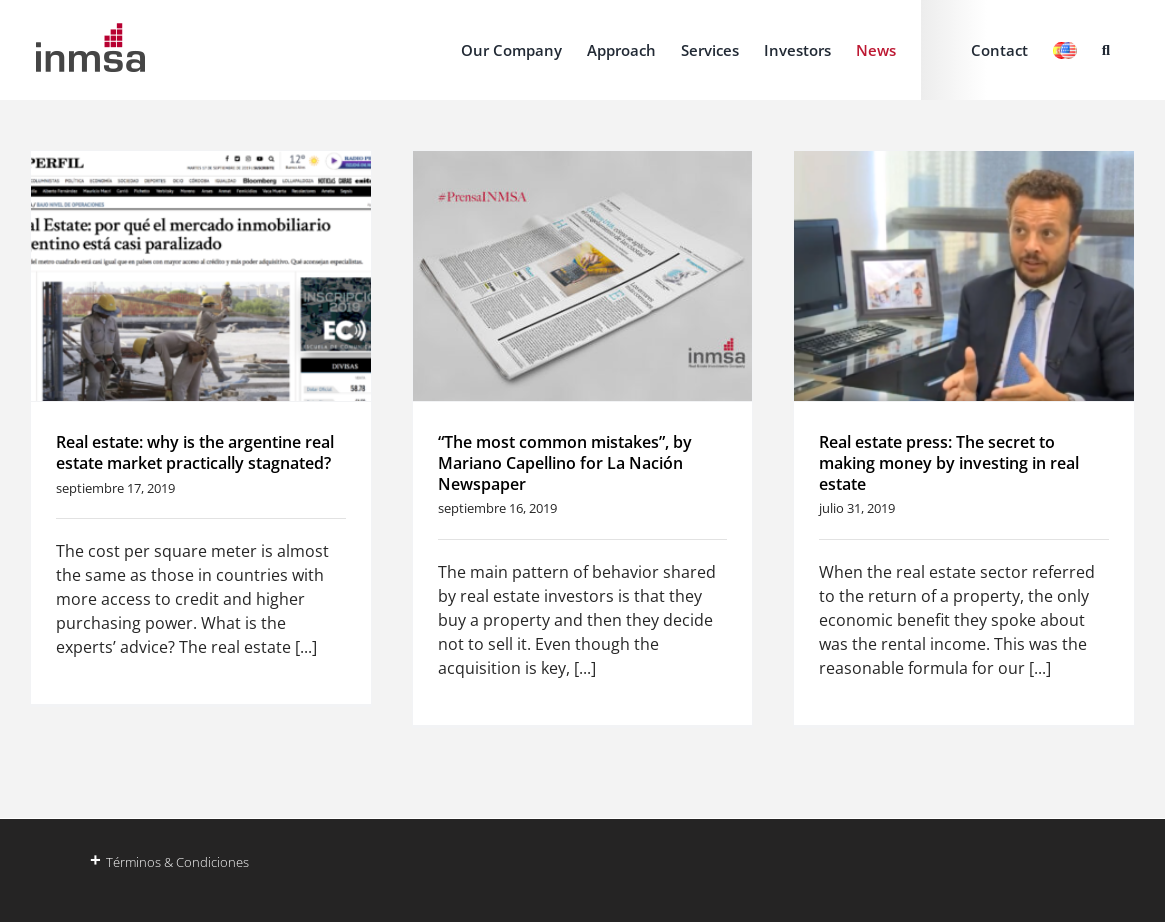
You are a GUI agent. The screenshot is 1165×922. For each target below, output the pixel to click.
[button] (1106, 50)
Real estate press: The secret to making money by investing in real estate (949, 463)
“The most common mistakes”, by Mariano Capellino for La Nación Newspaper (565, 463)
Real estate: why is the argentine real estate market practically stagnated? (195, 452)
